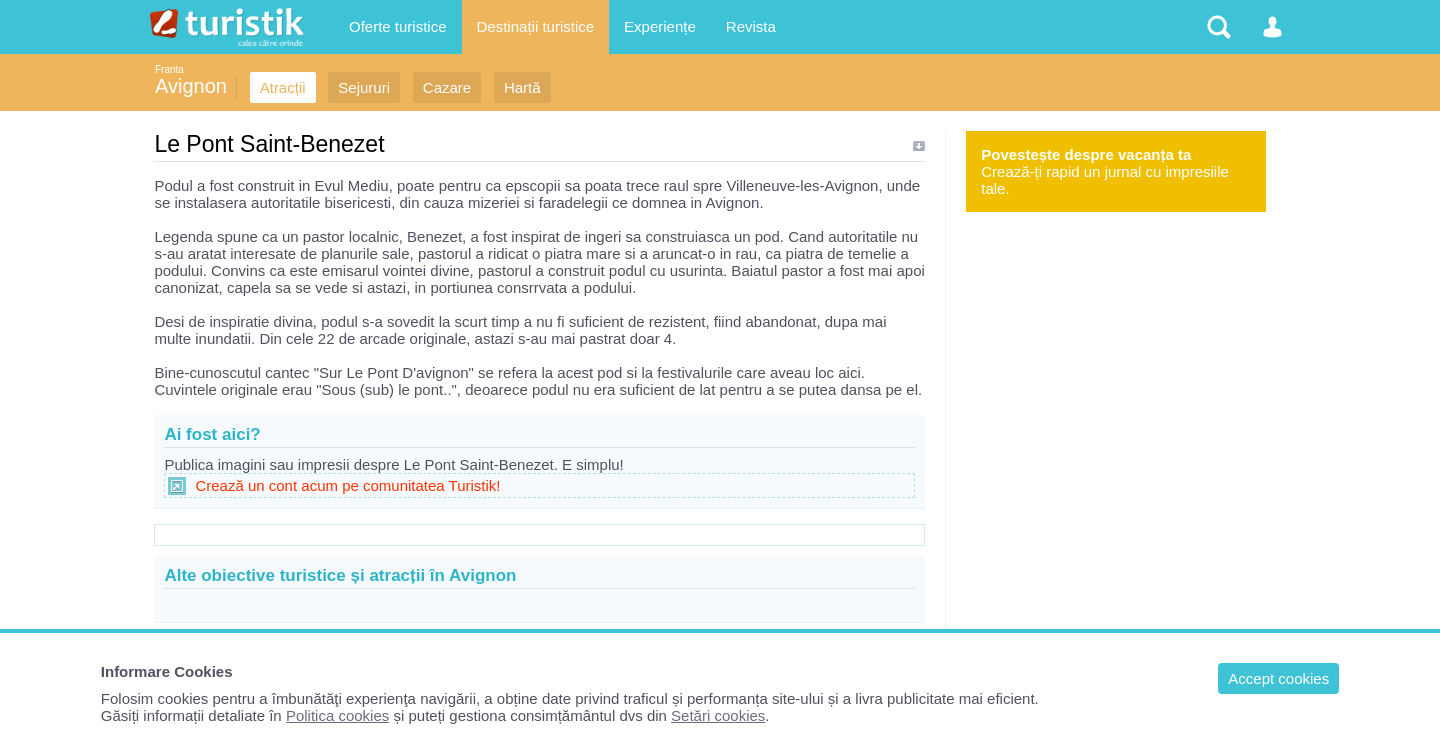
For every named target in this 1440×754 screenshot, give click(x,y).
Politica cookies (337, 715)
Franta (169, 69)
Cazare (447, 87)
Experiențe (660, 26)
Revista (751, 26)
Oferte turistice (398, 26)
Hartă (522, 87)
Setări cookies (718, 715)
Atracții (283, 87)
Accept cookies (1278, 678)
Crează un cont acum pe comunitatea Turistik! (347, 485)
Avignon (191, 86)
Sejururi (364, 87)
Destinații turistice (536, 26)
